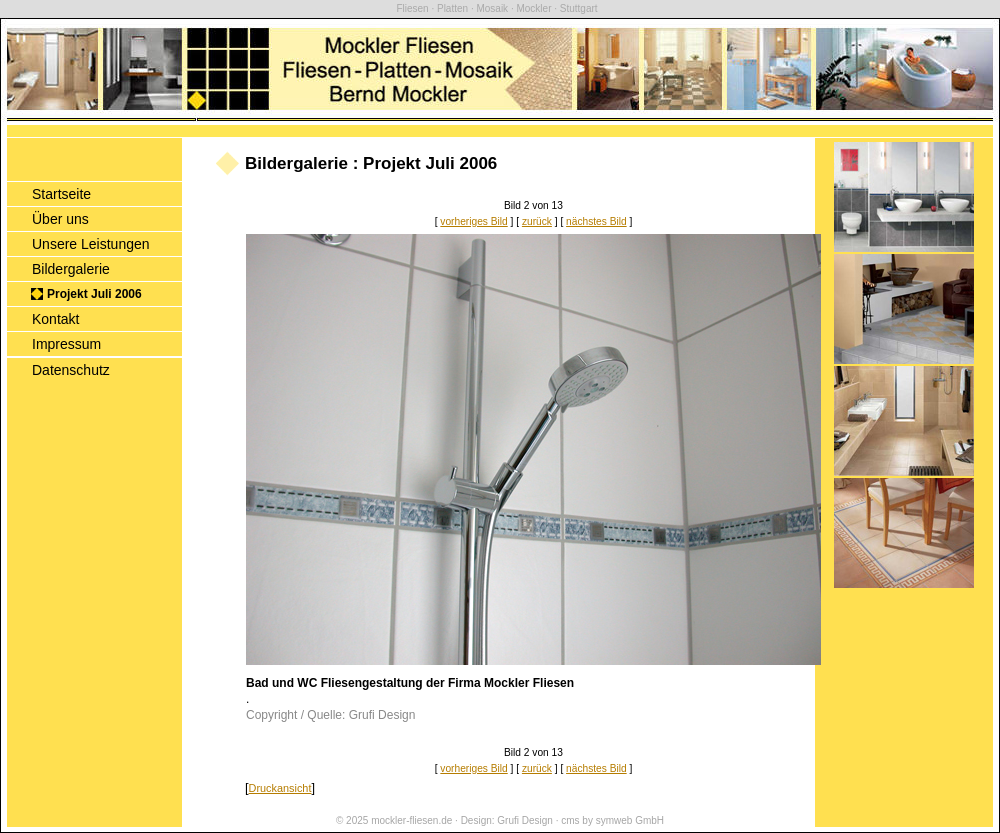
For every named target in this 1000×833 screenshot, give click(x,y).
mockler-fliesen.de (411, 820)
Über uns (60, 219)
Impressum (66, 344)
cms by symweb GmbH (612, 820)
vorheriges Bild (473, 221)
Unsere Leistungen (91, 244)
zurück (537, 221)
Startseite (61, 194)
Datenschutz (71, 370)
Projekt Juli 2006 (94, 294)
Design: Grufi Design (507, 820)
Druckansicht (280, 788)
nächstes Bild (596, 221)
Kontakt (55, 319)
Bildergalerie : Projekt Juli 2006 (371, 163)
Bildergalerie (71, 269)
